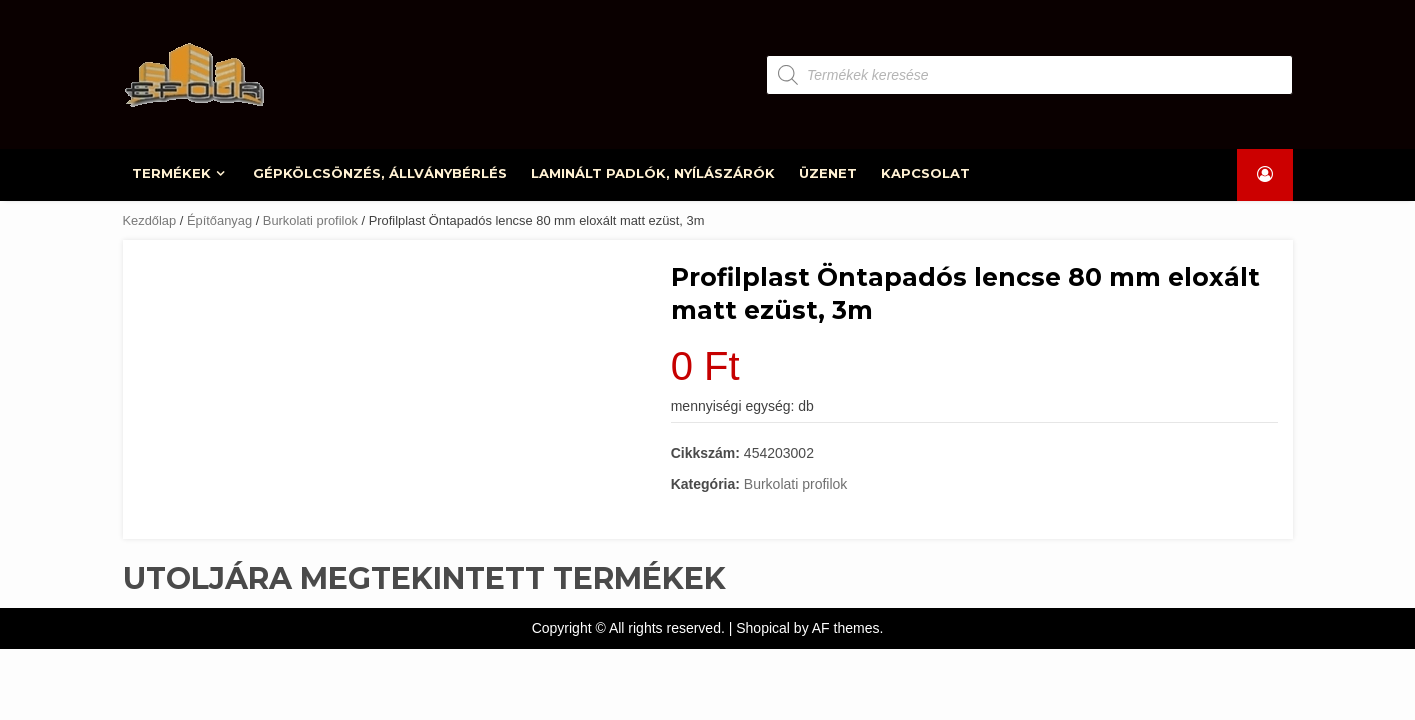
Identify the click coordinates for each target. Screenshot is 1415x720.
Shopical (763, 628)
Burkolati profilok (310, 220)
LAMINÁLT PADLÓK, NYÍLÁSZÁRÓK (653, 173)
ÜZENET (828, 173)
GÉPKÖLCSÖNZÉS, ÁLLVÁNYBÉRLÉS (380, 173)
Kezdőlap (150, 220)
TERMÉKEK (172, 173)
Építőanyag (219, 220)
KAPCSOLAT (925, 173)
